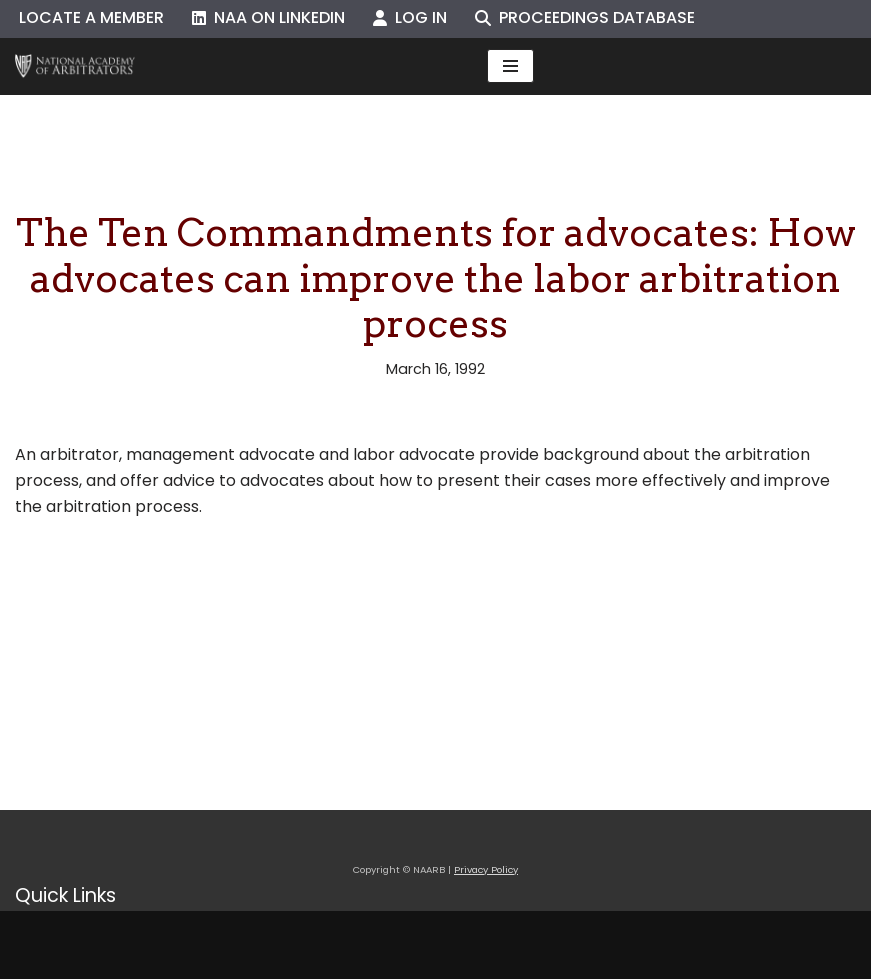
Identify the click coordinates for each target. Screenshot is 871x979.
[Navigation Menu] (510, 66)
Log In (410, 17)
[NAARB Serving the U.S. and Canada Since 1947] (75, 66)
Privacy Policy (486, 869)
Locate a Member (91, 17)
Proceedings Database (585, 17)
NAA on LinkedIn (268, 17)
